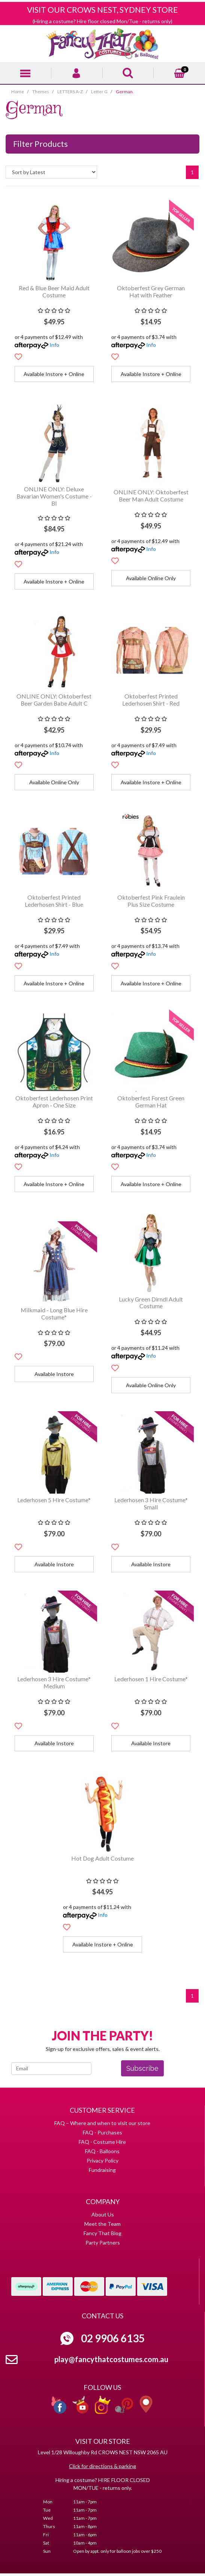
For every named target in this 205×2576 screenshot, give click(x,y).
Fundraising (102, 2170)
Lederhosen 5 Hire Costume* (54, 1499)
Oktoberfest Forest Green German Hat (150, 1101)
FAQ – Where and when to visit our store (102, 2123)
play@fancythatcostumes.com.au (111, 2359)
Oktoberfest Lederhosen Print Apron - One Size (54, 1101)
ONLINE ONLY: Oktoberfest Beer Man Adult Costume (151, 495)
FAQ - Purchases (102, 2132)
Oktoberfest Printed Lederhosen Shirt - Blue (54, 901)
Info (54, 345)
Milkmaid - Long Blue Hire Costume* (54, 1313)
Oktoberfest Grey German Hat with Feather (151, 291)
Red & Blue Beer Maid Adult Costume (54, 291)
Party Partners (102, 2242)
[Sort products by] (51, 172)
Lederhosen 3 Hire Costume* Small (151, 1503)
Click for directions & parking (102, 2466)
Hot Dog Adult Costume (102, 1858)
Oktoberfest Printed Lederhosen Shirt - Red (151, 700)
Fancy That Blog (102, 2233)
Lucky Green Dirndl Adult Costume (151, 1302)
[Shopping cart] (179, 72)
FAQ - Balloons (102, 2151)
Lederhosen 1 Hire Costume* (151, 1678)
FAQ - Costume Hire (102, 2142)
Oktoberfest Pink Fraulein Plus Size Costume (151, 901)
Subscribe (142, 2068)
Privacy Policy (102, 2160)
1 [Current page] (192, 172)
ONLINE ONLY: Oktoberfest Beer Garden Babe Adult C (53, 700)
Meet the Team (102, 2224)
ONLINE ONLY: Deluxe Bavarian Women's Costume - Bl (54, 496)
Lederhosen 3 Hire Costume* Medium (54, 1682)
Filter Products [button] (40, 144)
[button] (18, 356)
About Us (102, 2214)
